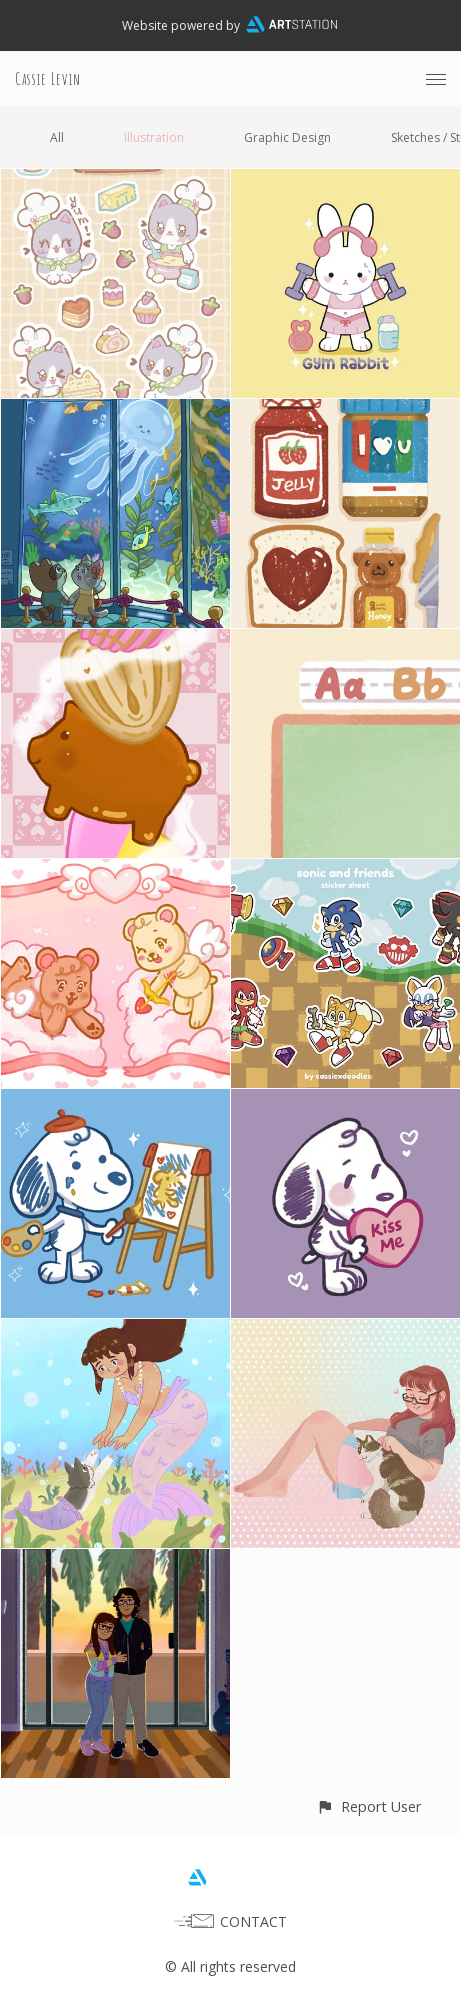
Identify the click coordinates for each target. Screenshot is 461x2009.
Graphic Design (287, 137)
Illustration (154, 137)
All (57, 137)
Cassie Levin (48, 79)
